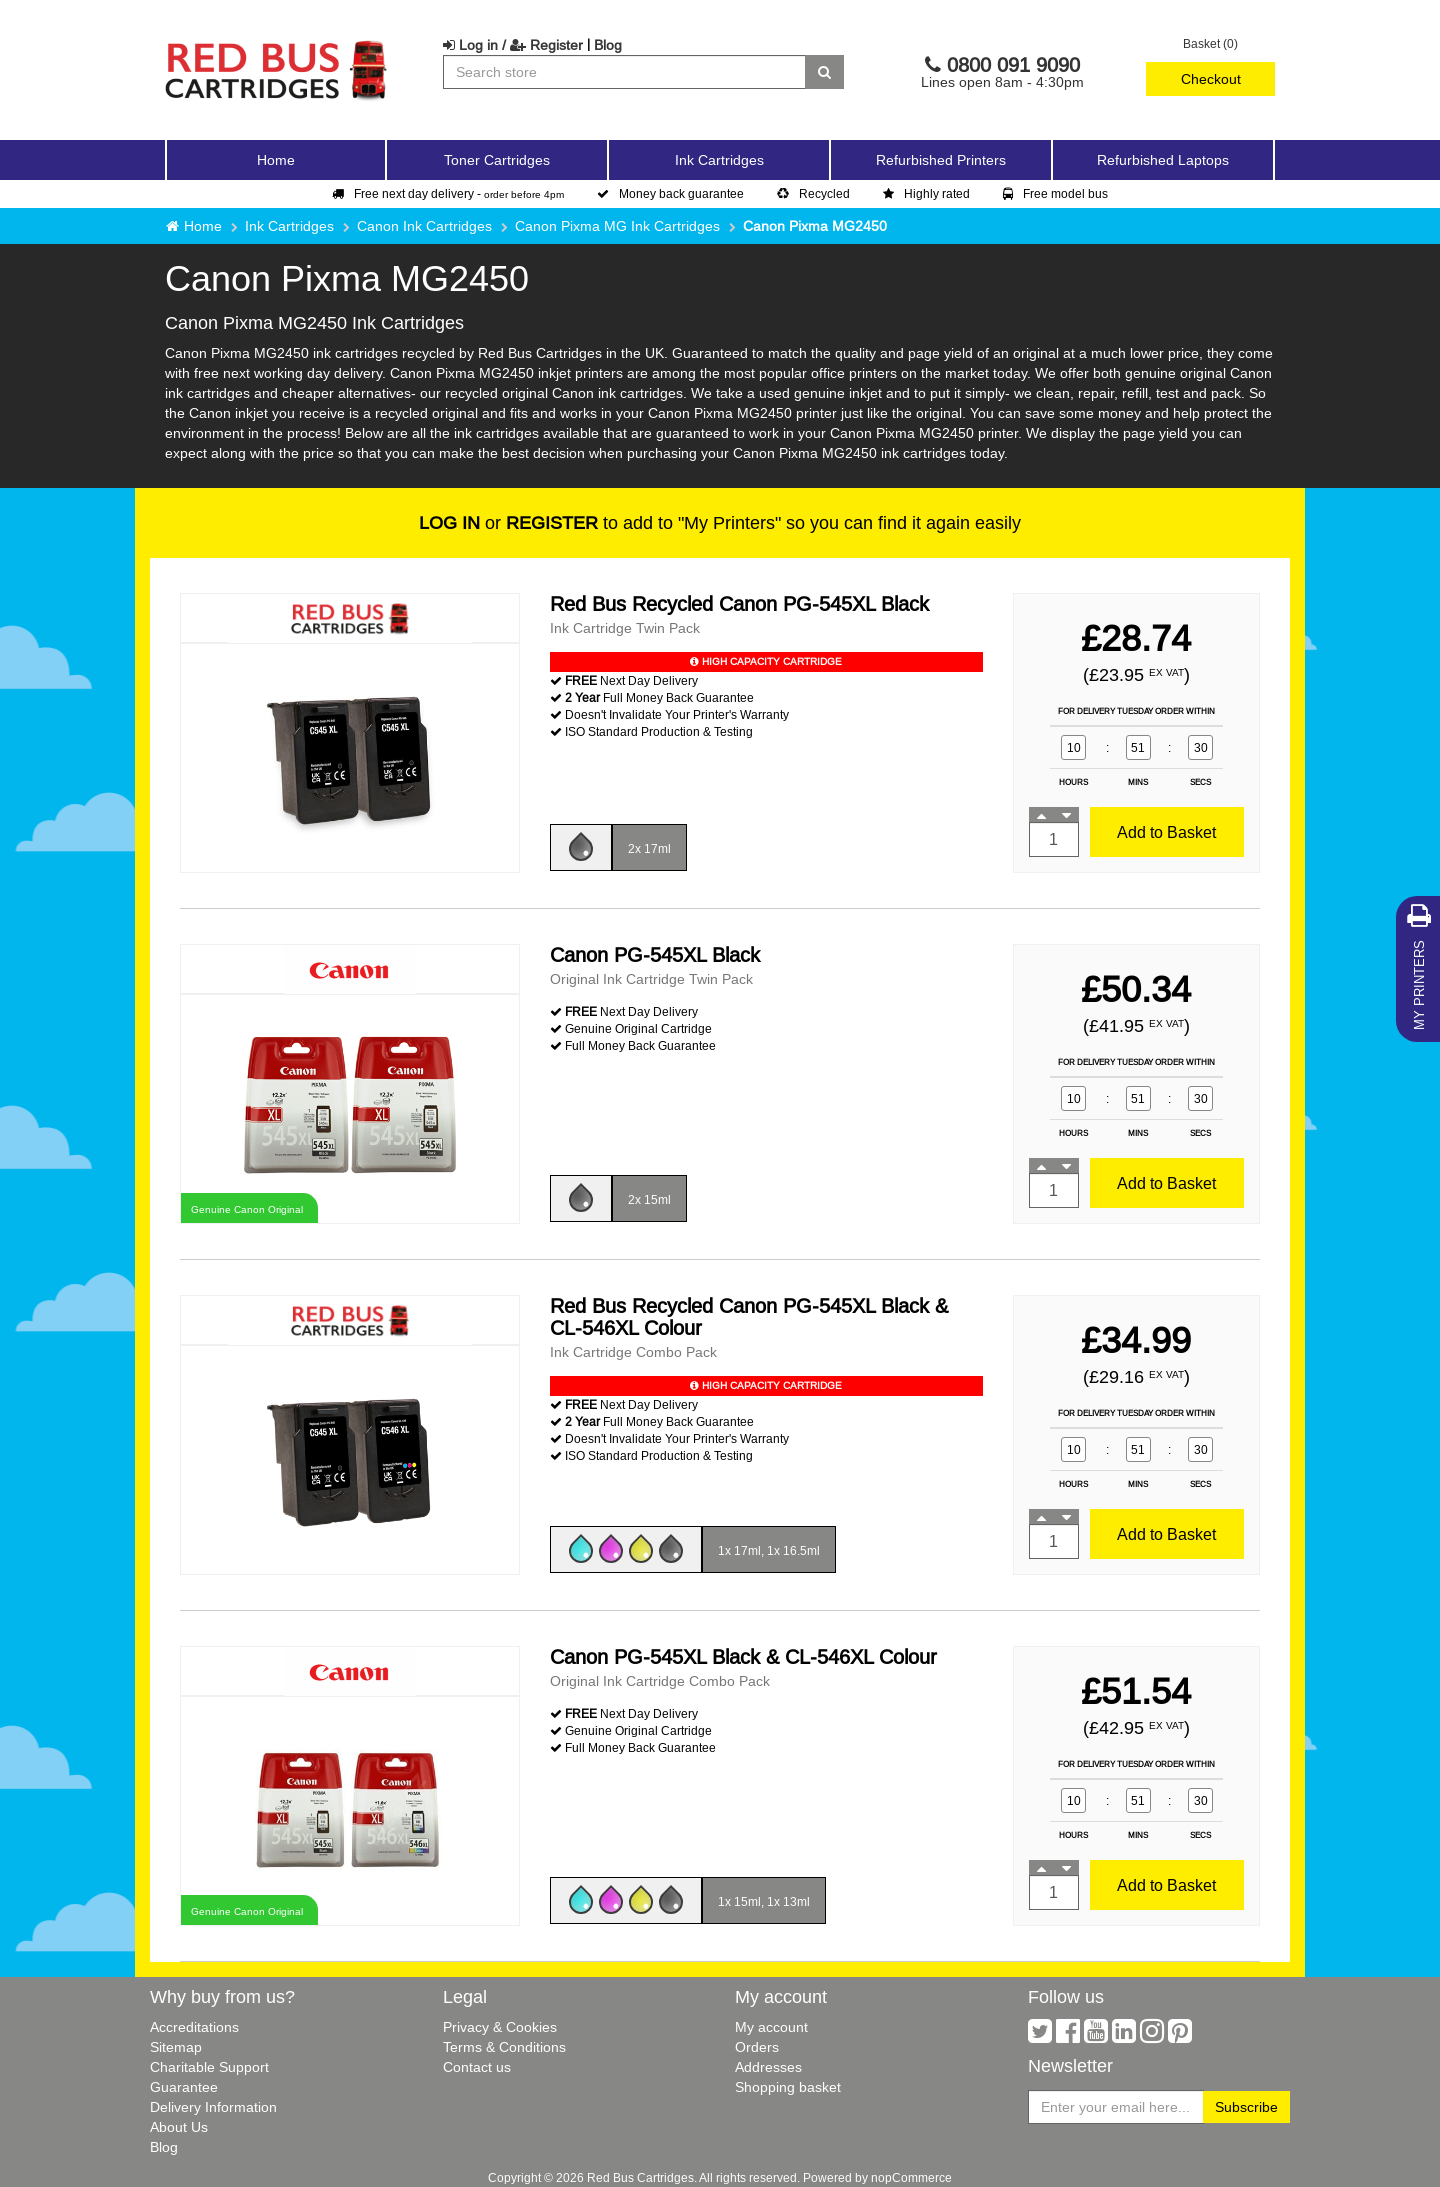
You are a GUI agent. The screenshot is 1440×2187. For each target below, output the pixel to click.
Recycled (813, 193)
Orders (757, 2047)
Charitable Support (209, 2067)
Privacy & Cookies (500, 2027)
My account (771, 2027)
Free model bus (1055, 193)
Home (276, 160)
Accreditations (194, 2027)
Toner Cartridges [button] (497, 160)
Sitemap (176, 2047)
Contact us (477, 2067)
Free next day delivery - (448, 193)
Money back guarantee (670, 193)
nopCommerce (911, 2177)
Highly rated (926, 193)
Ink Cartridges (289, 226)
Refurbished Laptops (1163, 160)
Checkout (1211, 79)
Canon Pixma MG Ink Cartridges (617, 226)
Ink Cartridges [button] (719, 160)
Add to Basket (1166, 832)
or (508, 522)
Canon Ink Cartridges (424, 226)
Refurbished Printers (941, 160)
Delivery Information (213, 2107)
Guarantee (184, 2087)
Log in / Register (513, 45)
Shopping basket (788, 2087)
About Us (179, 2127)
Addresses (768, 2067)
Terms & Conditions (504, 2047)
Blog (608, 45)
